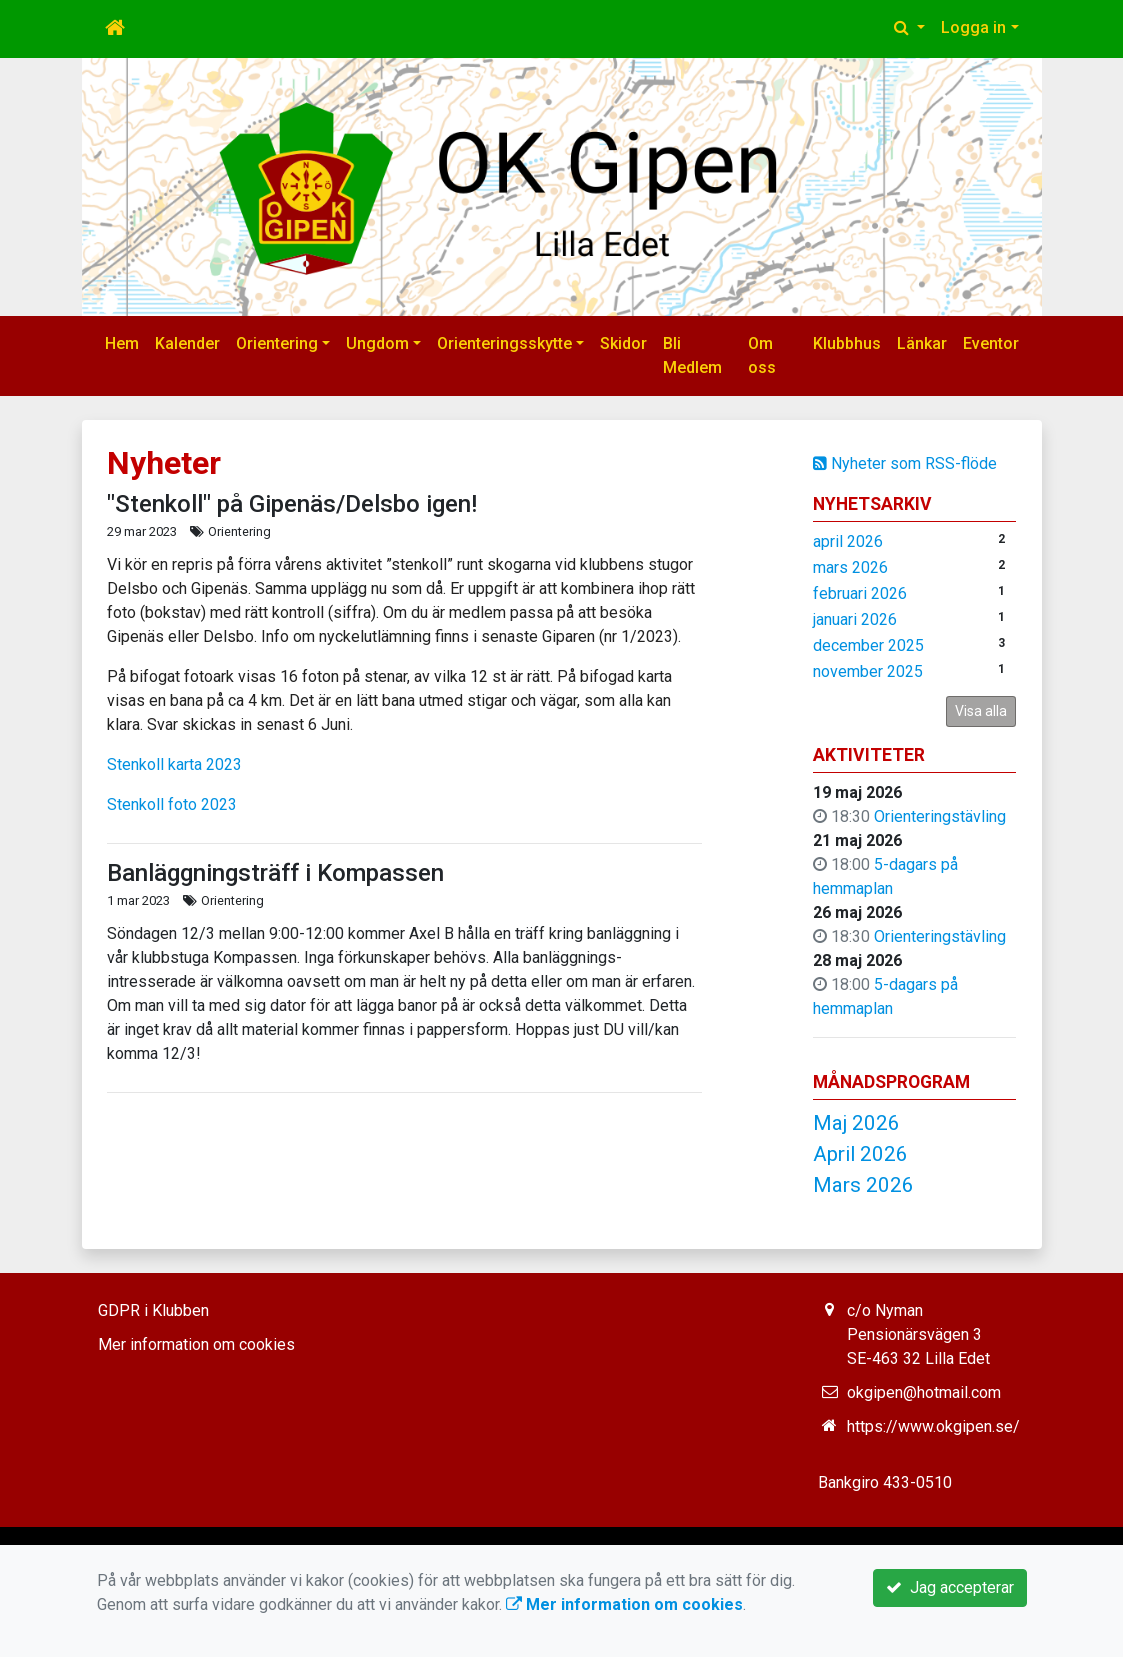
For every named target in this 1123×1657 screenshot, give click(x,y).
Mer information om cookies (196, 1344)
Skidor (623, 343)
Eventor (991, 343)
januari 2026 (855, 619)
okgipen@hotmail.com (924, 1392)
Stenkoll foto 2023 (172, 804)
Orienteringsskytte (504, 343)
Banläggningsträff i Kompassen (275, 873)
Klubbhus (847, 343)
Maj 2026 (856, 1123)
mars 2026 (850, 567)
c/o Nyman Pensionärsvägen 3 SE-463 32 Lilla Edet (918, 1334)
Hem (122, 343)
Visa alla (981, 711)
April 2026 (860, 1154)
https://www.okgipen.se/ (933, 1426)
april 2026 (848, 541)
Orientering (277, 343)
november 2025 (868, 671)
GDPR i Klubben (153, 1310)
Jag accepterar (950, 1587)
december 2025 (868, 645)
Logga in (973, 27)
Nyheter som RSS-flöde (905, 463)
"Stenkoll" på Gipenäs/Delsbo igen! (292, 504)
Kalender (187, 343)
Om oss (762, 355)
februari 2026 (860, 593)
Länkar (922, 343)
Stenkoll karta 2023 (174, 764)
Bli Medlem (692, 355)
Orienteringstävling (940, 816)
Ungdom (377, 343)
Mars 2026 (863, 1185)
